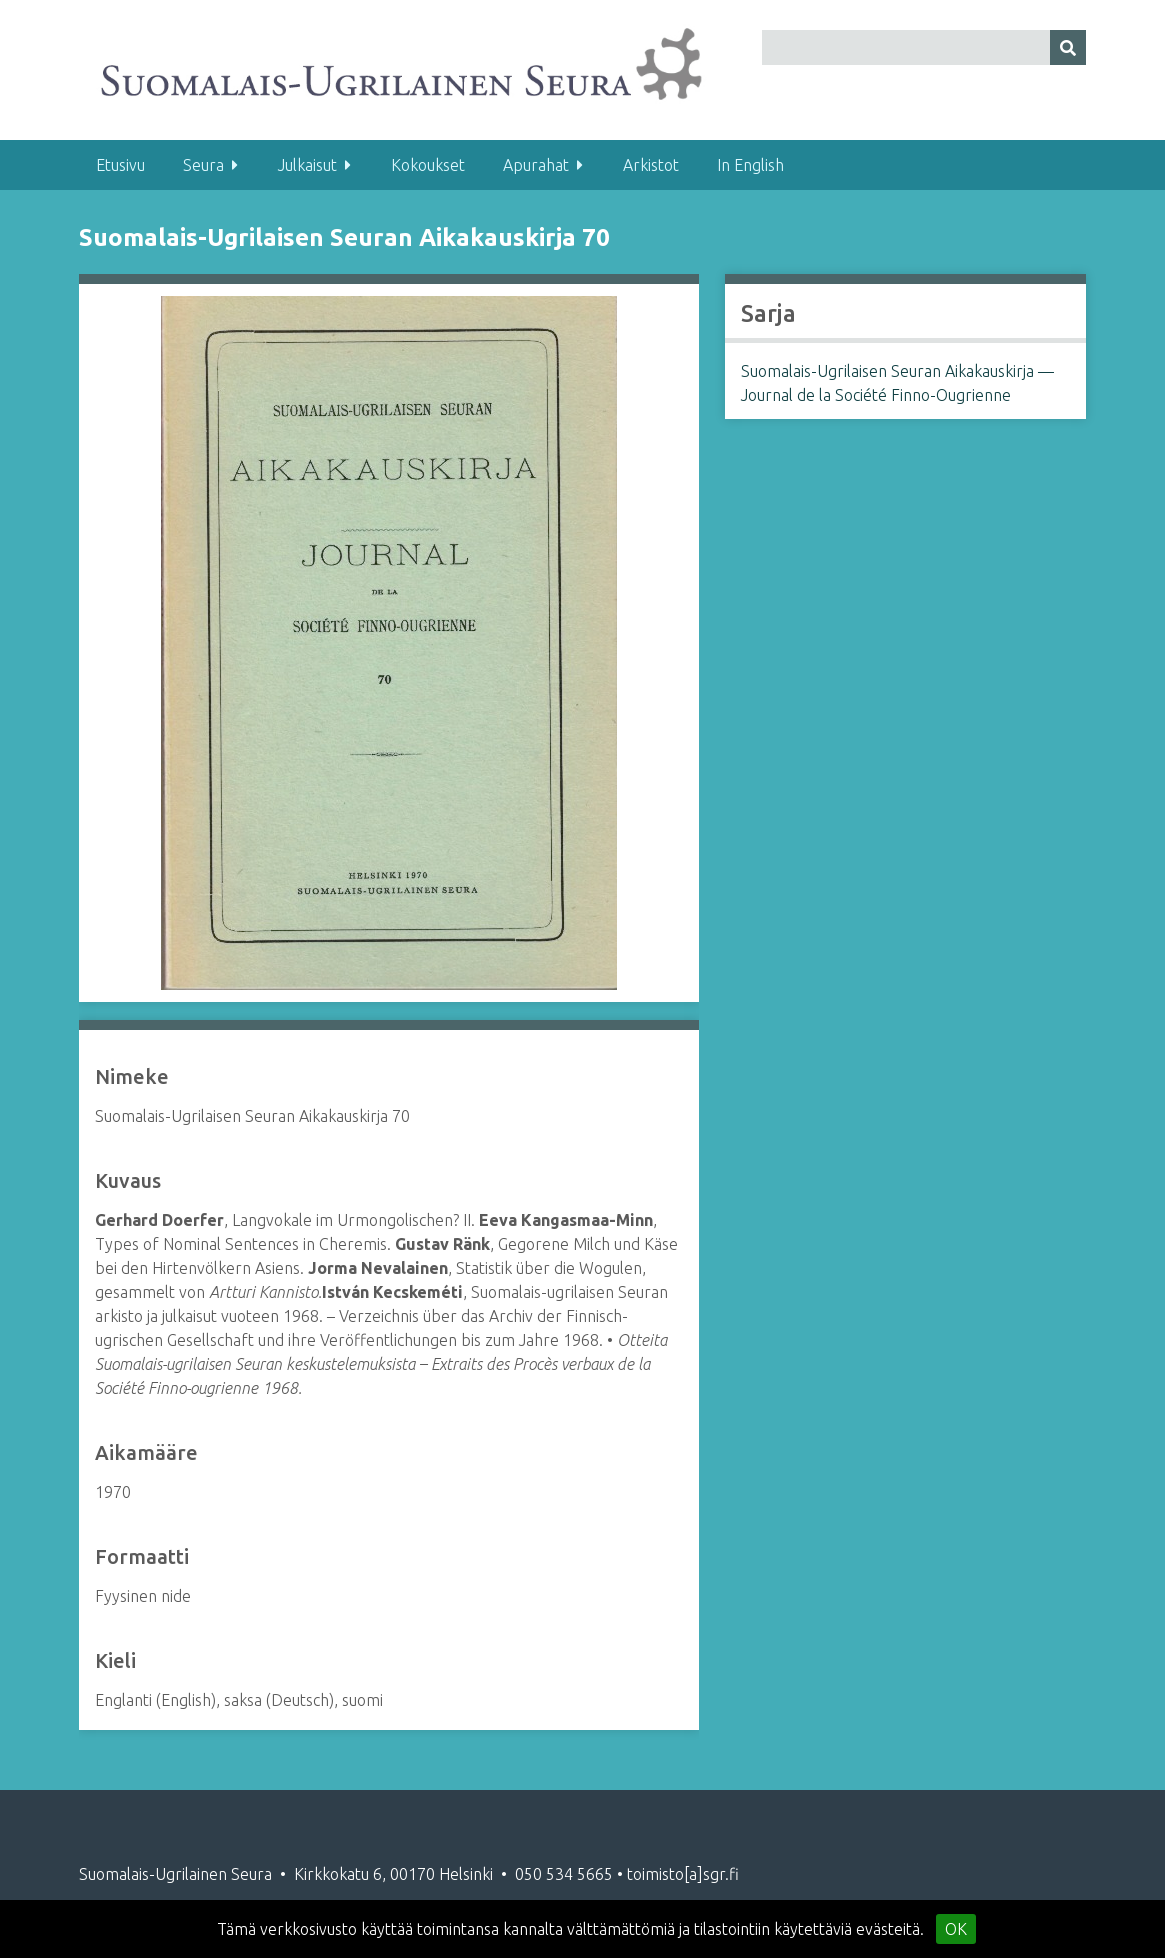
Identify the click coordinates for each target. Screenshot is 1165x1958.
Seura (203, 165)
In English (750, 165)
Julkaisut (307, 165)
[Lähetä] (1068, 47)
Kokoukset (428, 165)
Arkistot (651, 165)
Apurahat (536, 165)
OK (956, 1929)
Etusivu (120, 165)
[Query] (924, 47)
